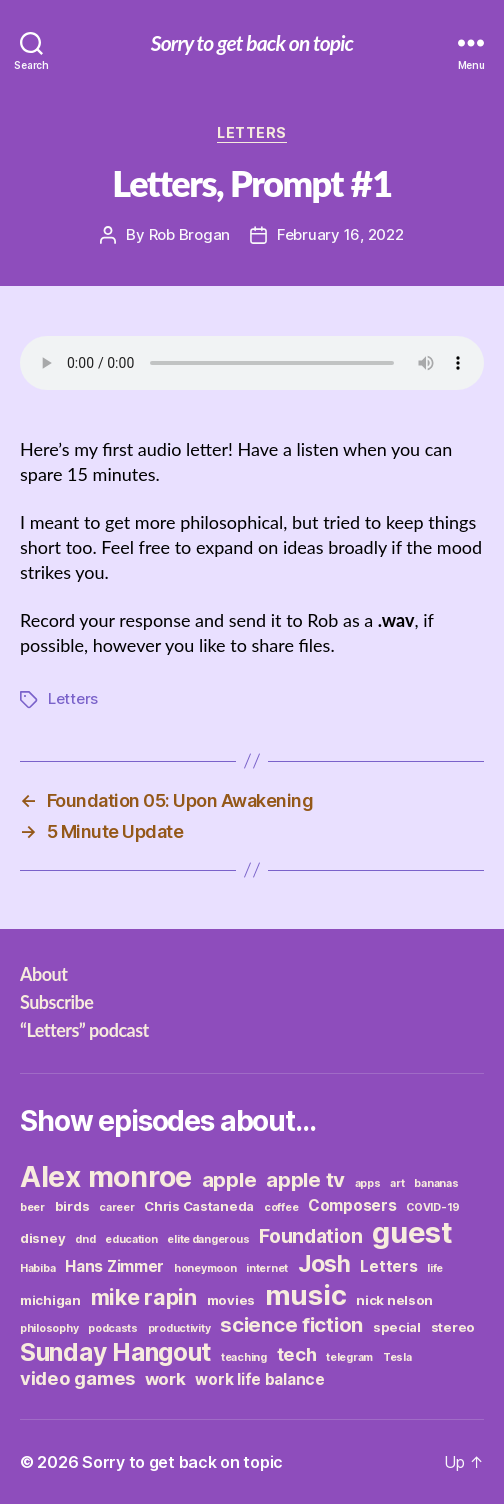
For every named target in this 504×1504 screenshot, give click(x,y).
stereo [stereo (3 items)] (453, 1327)
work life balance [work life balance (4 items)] (259, 1379)
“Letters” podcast (84, 1030)
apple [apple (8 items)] (229, 1179)
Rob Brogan (189, 234)
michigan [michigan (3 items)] (50, 1300)
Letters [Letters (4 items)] (388, 1266)
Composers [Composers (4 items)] (352, 1205)
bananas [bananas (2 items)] (436, 1183)
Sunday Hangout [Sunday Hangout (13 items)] (115, 1352)
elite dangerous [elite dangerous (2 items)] (208, 1239)
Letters (252, 132)
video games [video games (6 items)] (77, 1378)
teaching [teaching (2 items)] (244, 1357)
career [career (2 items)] (116, 1207)
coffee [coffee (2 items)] (281, 1207)
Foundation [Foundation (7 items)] (310, 1236)
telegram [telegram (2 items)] (349, 1357)
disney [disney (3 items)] (42, 1238)
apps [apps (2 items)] (368, 1183)
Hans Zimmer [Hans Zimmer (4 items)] (114, 1266)
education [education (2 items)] (131, 1239)
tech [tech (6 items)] (297, 1354)
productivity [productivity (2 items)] (179, 1328)
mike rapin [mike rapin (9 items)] (144, 1297)
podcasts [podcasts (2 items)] (113, 1328)
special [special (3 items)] (397, 1327)
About (43, 974)
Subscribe (56, 1002)
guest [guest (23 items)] (412, 1232)
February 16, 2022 (340, 234)
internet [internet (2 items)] (267, 1268)
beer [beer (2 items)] (32, 1207)
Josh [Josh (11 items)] (324, 1264)
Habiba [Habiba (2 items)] (37, 1268)
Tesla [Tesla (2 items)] (397, 1357)
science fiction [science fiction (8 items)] (291, 1324)
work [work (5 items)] (165, 1379)
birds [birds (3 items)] (72, 1206)
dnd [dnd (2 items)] (85, 1239)
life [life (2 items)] (435, 1268)
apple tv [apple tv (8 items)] (305, 1179)
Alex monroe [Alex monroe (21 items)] (106, 1176)
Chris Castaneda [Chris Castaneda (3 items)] (199, 1206)
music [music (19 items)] (306, 1295)
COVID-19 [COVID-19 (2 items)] (433, 1207)
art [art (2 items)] (397, 1183)
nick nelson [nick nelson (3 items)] (394, 1300)
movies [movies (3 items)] (231, 1300)
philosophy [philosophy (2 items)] (49, 1328)
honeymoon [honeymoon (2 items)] (205, 1268)
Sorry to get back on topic (252, 42)
